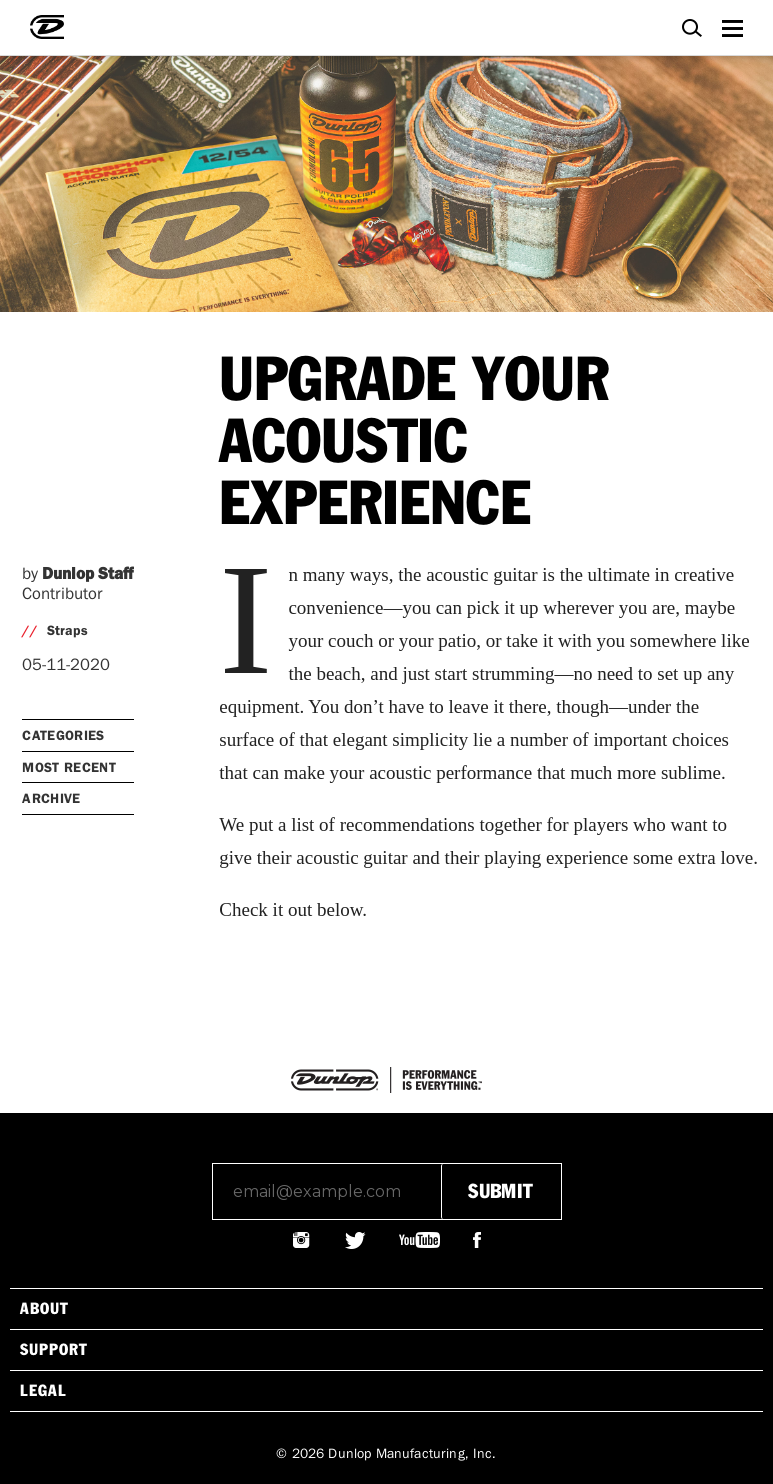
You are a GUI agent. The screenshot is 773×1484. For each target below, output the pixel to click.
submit (500, 1192)
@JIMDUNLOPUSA (302, 1240)
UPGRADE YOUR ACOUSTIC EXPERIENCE (414, 444)
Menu (732, 25)
